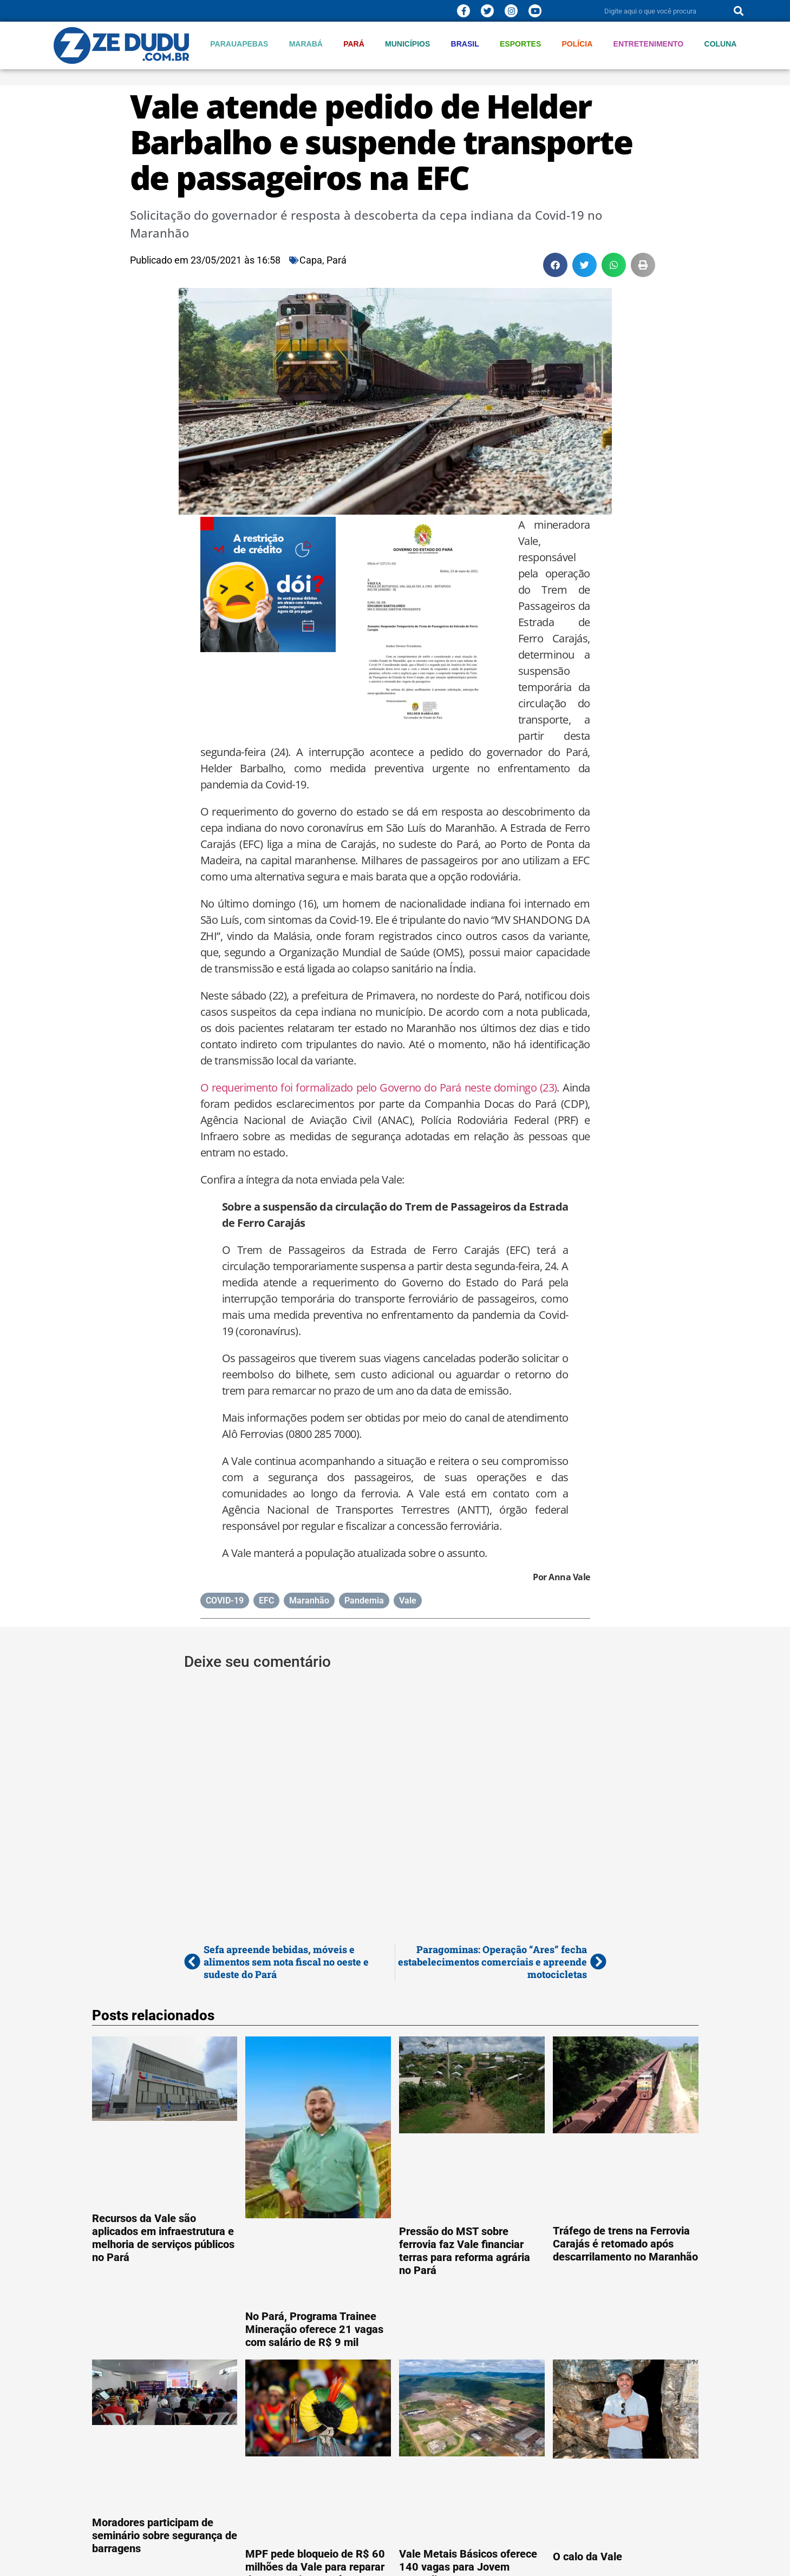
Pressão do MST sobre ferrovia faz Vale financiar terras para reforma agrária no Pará (464, 2251)
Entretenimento (648, 44)
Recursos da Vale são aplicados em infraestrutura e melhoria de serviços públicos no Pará (163, 2238)
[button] (555, 265)
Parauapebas (239, 44)
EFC (266, 1600)
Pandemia (364, 1600)
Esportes (520, 44)
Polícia (577, 44)
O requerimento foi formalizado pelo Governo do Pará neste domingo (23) (378, 1087)
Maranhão (309, 1600)
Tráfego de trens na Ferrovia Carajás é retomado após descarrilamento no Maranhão (625, 2243)
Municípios (407, 44)
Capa (310, 260)
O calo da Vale (587, 2556)
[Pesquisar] (738, 11)
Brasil (465, 44)
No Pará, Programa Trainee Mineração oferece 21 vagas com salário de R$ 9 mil (314, 2329)
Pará (353, 44)
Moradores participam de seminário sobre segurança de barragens (164, 2535)
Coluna (720, 44)
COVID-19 (225, 1600)
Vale (407, 1600)
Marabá (306, 44)
